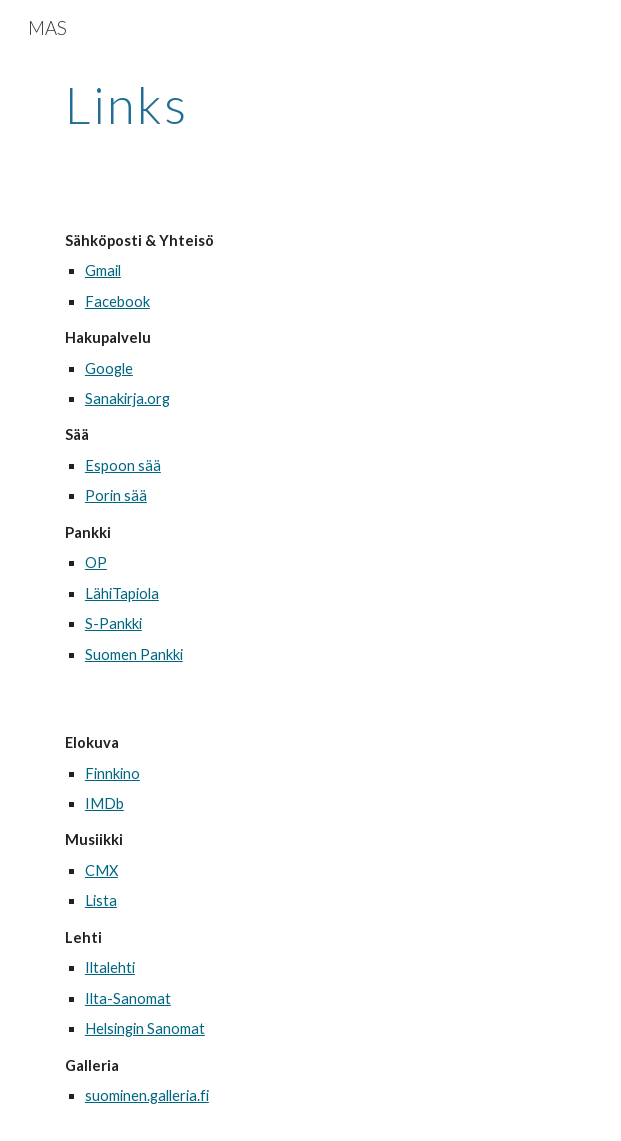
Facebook (117, 301)
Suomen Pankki (134, 654)
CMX (101, 870)
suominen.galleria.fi (147, 1095)
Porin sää (116, 495)
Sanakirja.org (127, 398)
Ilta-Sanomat (128, 998)
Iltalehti (110, 967)
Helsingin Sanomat (145, 1028)
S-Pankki (113, 623)
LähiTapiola (122, 593)
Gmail (103, 270)
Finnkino (112, 773)
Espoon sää (123, 465)
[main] (310, 105)
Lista (101, 900)
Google (109, 368)
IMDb (104, 803)
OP (96, 562)
